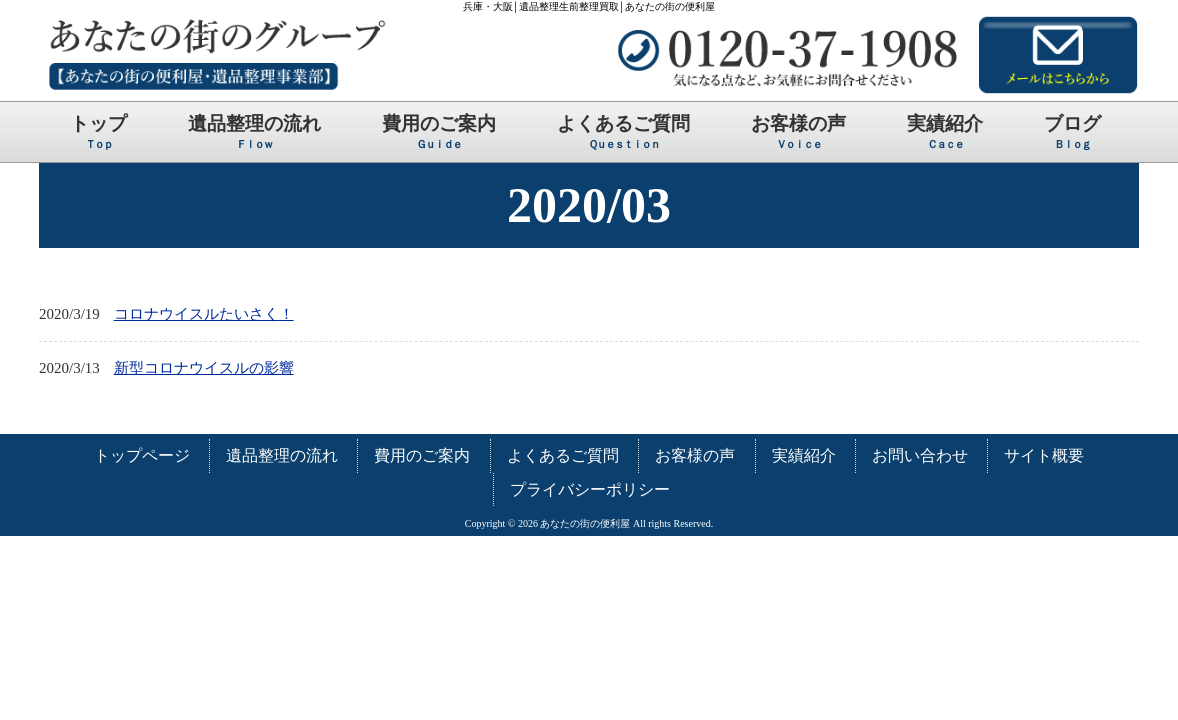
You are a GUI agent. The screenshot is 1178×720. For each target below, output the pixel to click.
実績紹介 (804, 455)
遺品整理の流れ (282, 455)
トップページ (142, 455)
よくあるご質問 (563, 455)
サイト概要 (1044, 455)
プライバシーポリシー (590, 489)
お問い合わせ (920, 455)
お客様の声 (695, 455)
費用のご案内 (422, 455)
